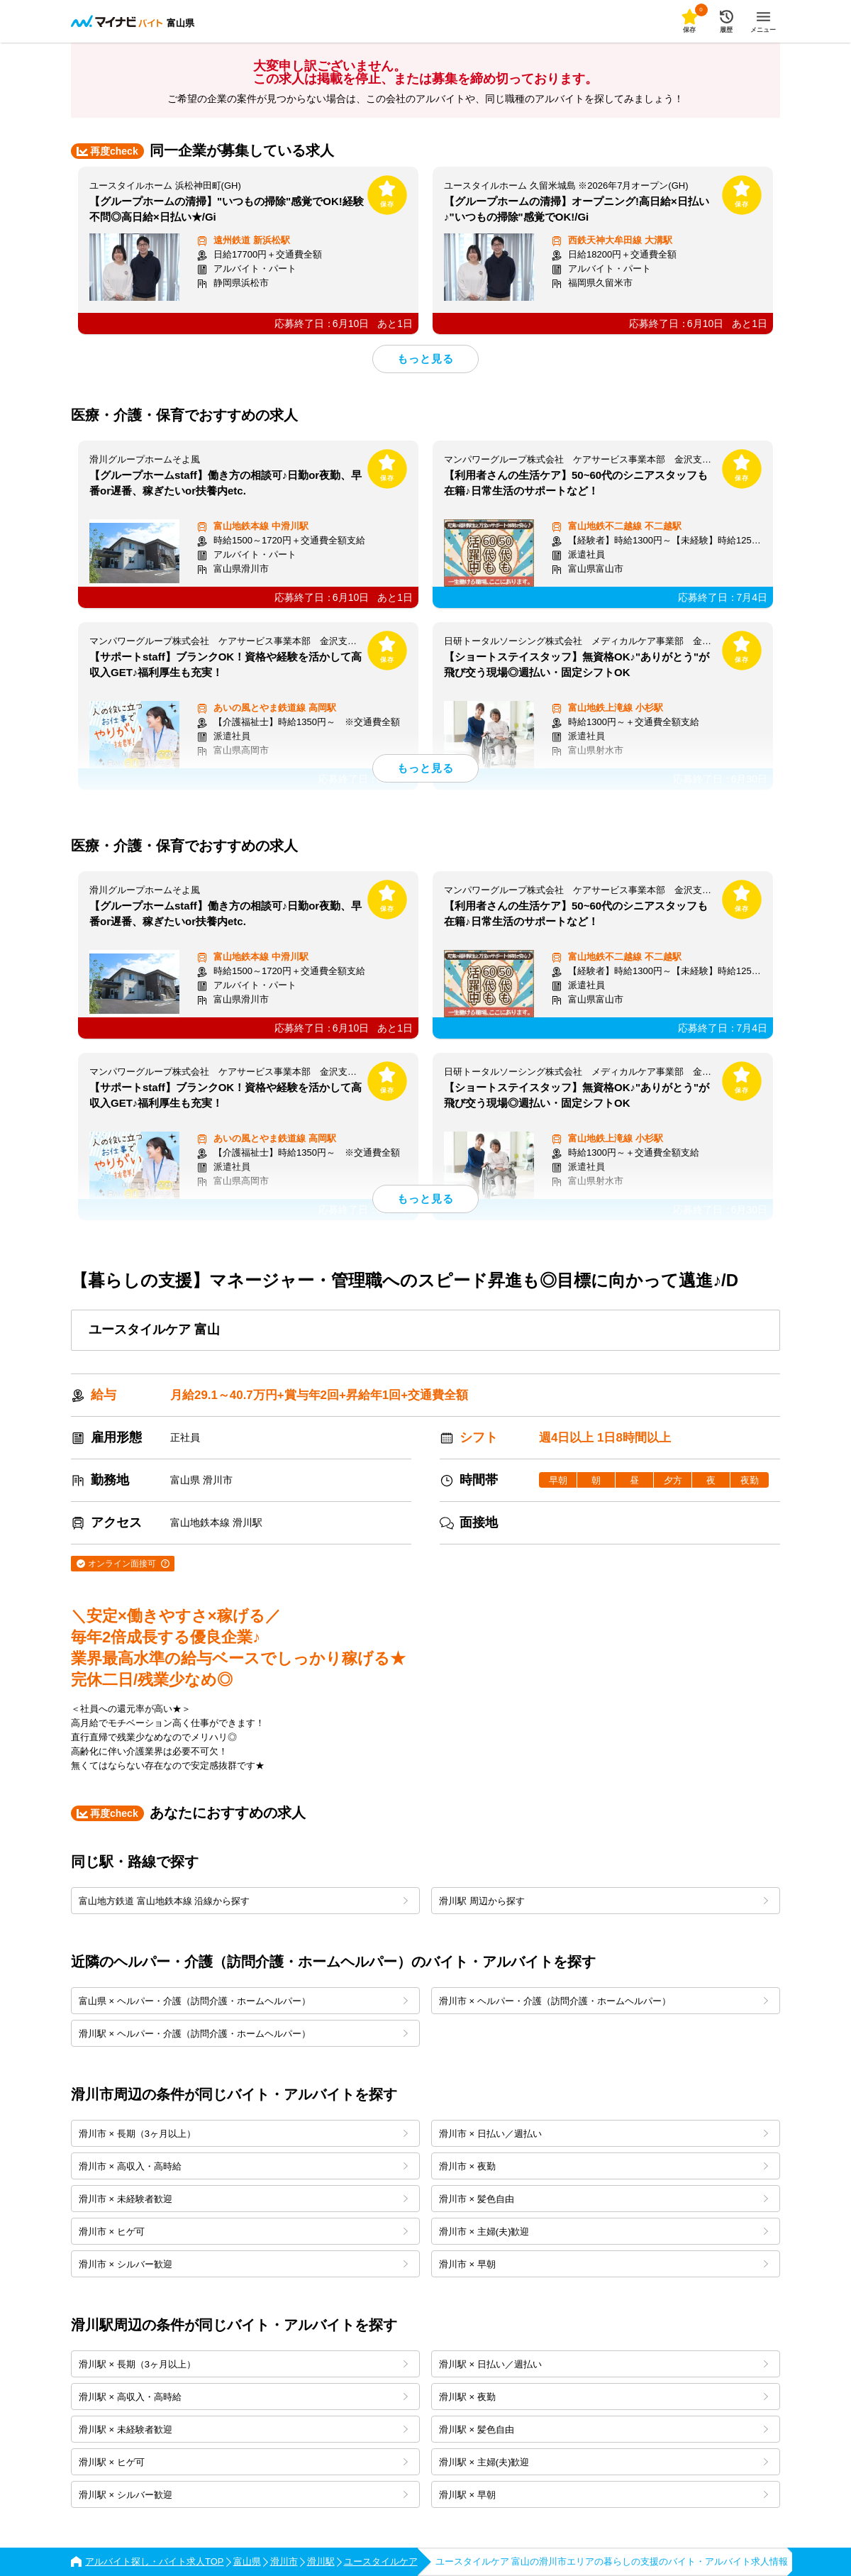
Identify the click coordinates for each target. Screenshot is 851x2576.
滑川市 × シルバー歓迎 (243, 2264)
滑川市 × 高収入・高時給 (243, 2166)
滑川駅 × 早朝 (603, 2494)
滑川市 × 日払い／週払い (603, 2133)
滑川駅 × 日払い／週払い (603, 2364)
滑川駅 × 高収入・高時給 (243, 2397)
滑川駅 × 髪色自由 (603, 2429)
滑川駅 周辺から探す (603, 1901)
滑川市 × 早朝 (603, 2264)
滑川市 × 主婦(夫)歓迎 (603, 2231)
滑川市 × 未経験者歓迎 (243, 2199)
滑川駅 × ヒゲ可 (243, 2462)
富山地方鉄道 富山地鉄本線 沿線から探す (243, 1901)
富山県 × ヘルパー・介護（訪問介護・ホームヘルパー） (243, 2001)
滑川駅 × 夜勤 (603, 2397)
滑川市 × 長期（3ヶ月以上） (243, 2133)
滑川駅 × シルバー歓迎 (243, 2494)
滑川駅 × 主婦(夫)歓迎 (603, 2462)
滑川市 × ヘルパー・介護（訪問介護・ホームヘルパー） (603, 2001)
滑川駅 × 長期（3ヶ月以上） (243, 2364)
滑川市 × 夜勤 (603, 2166)
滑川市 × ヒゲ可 (243, 2231)
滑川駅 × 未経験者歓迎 (243, 2429)
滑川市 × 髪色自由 (603, 2199)
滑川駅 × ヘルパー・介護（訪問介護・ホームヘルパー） (243, 2033)
